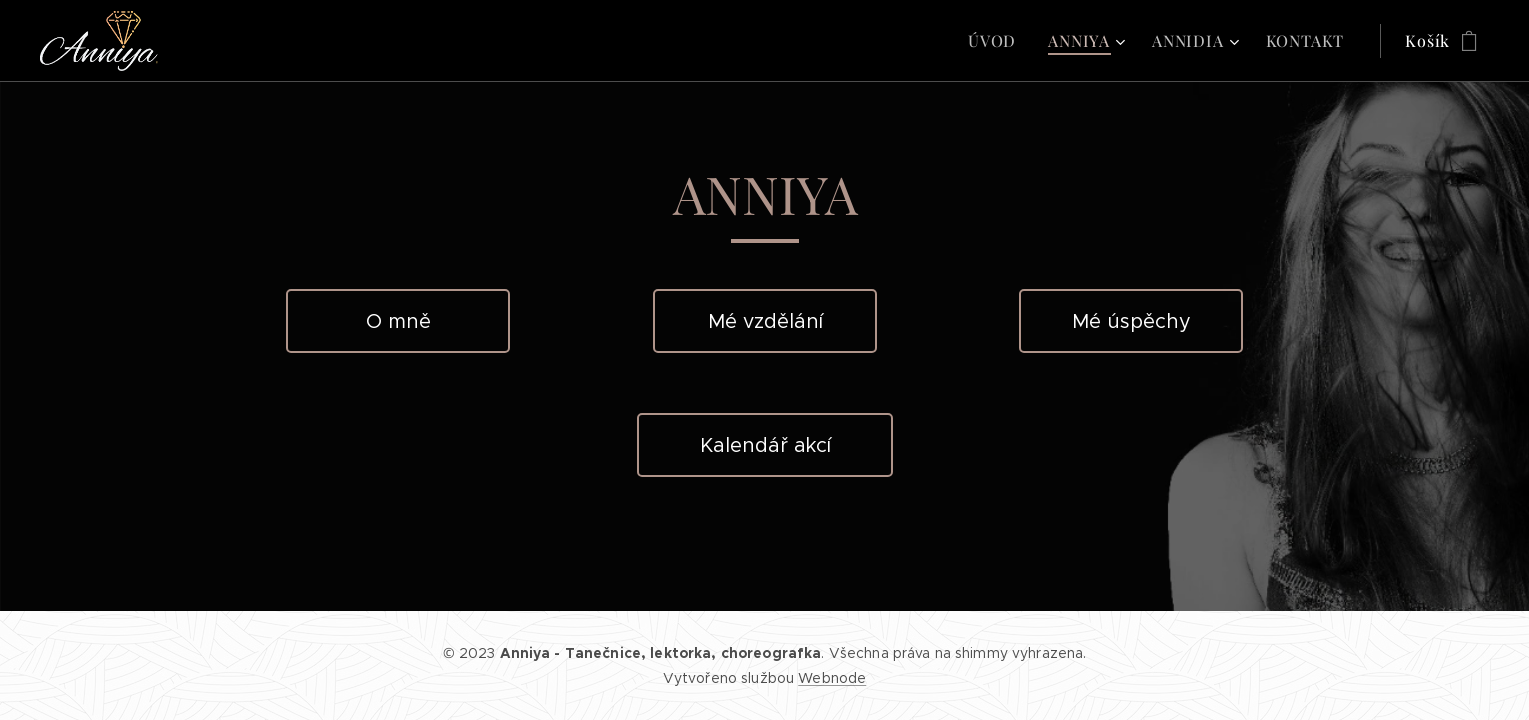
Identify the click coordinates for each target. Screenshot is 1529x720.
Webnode (832, 678)
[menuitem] (997, 41)
